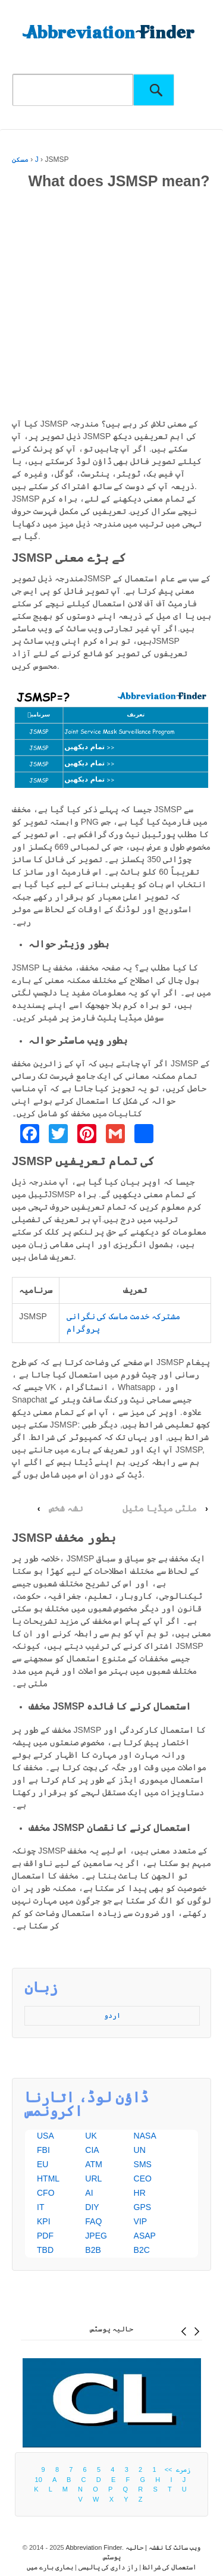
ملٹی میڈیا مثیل (160, 1508)
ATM (93, 2164)
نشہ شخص (66, 1508)
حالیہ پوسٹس (111, 2329)
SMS (143, 2164)
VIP (140, 2221)
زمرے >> (175, 2469)
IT (40, 2207)
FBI (43, 2150)
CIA (92, 2150)
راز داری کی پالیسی (107, 2567)
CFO (46, 2193)
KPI (44, 2221)
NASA (145, 2135)
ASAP (145, 2235)
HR (140, 2193)
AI (89, 2193)
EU (42, 2164)
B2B (92, 2250)
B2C (142, 2250)
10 (38, 2479)
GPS (143, 2207)
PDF (45, 2235)
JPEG (96, 2235)
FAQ (93, 2221)
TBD (45, 2250)
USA (45, 2135)
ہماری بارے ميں (50, 2567)
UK (90, 2135)
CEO (143, 2178)
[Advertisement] (111, 306)
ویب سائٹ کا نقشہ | (171, 2547)
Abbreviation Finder (93, 2547)
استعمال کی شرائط (169, 2567)
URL (93, 2178)
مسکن (20, 159)
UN (140, 2150)
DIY (92, 2207)
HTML (48, 2178)
